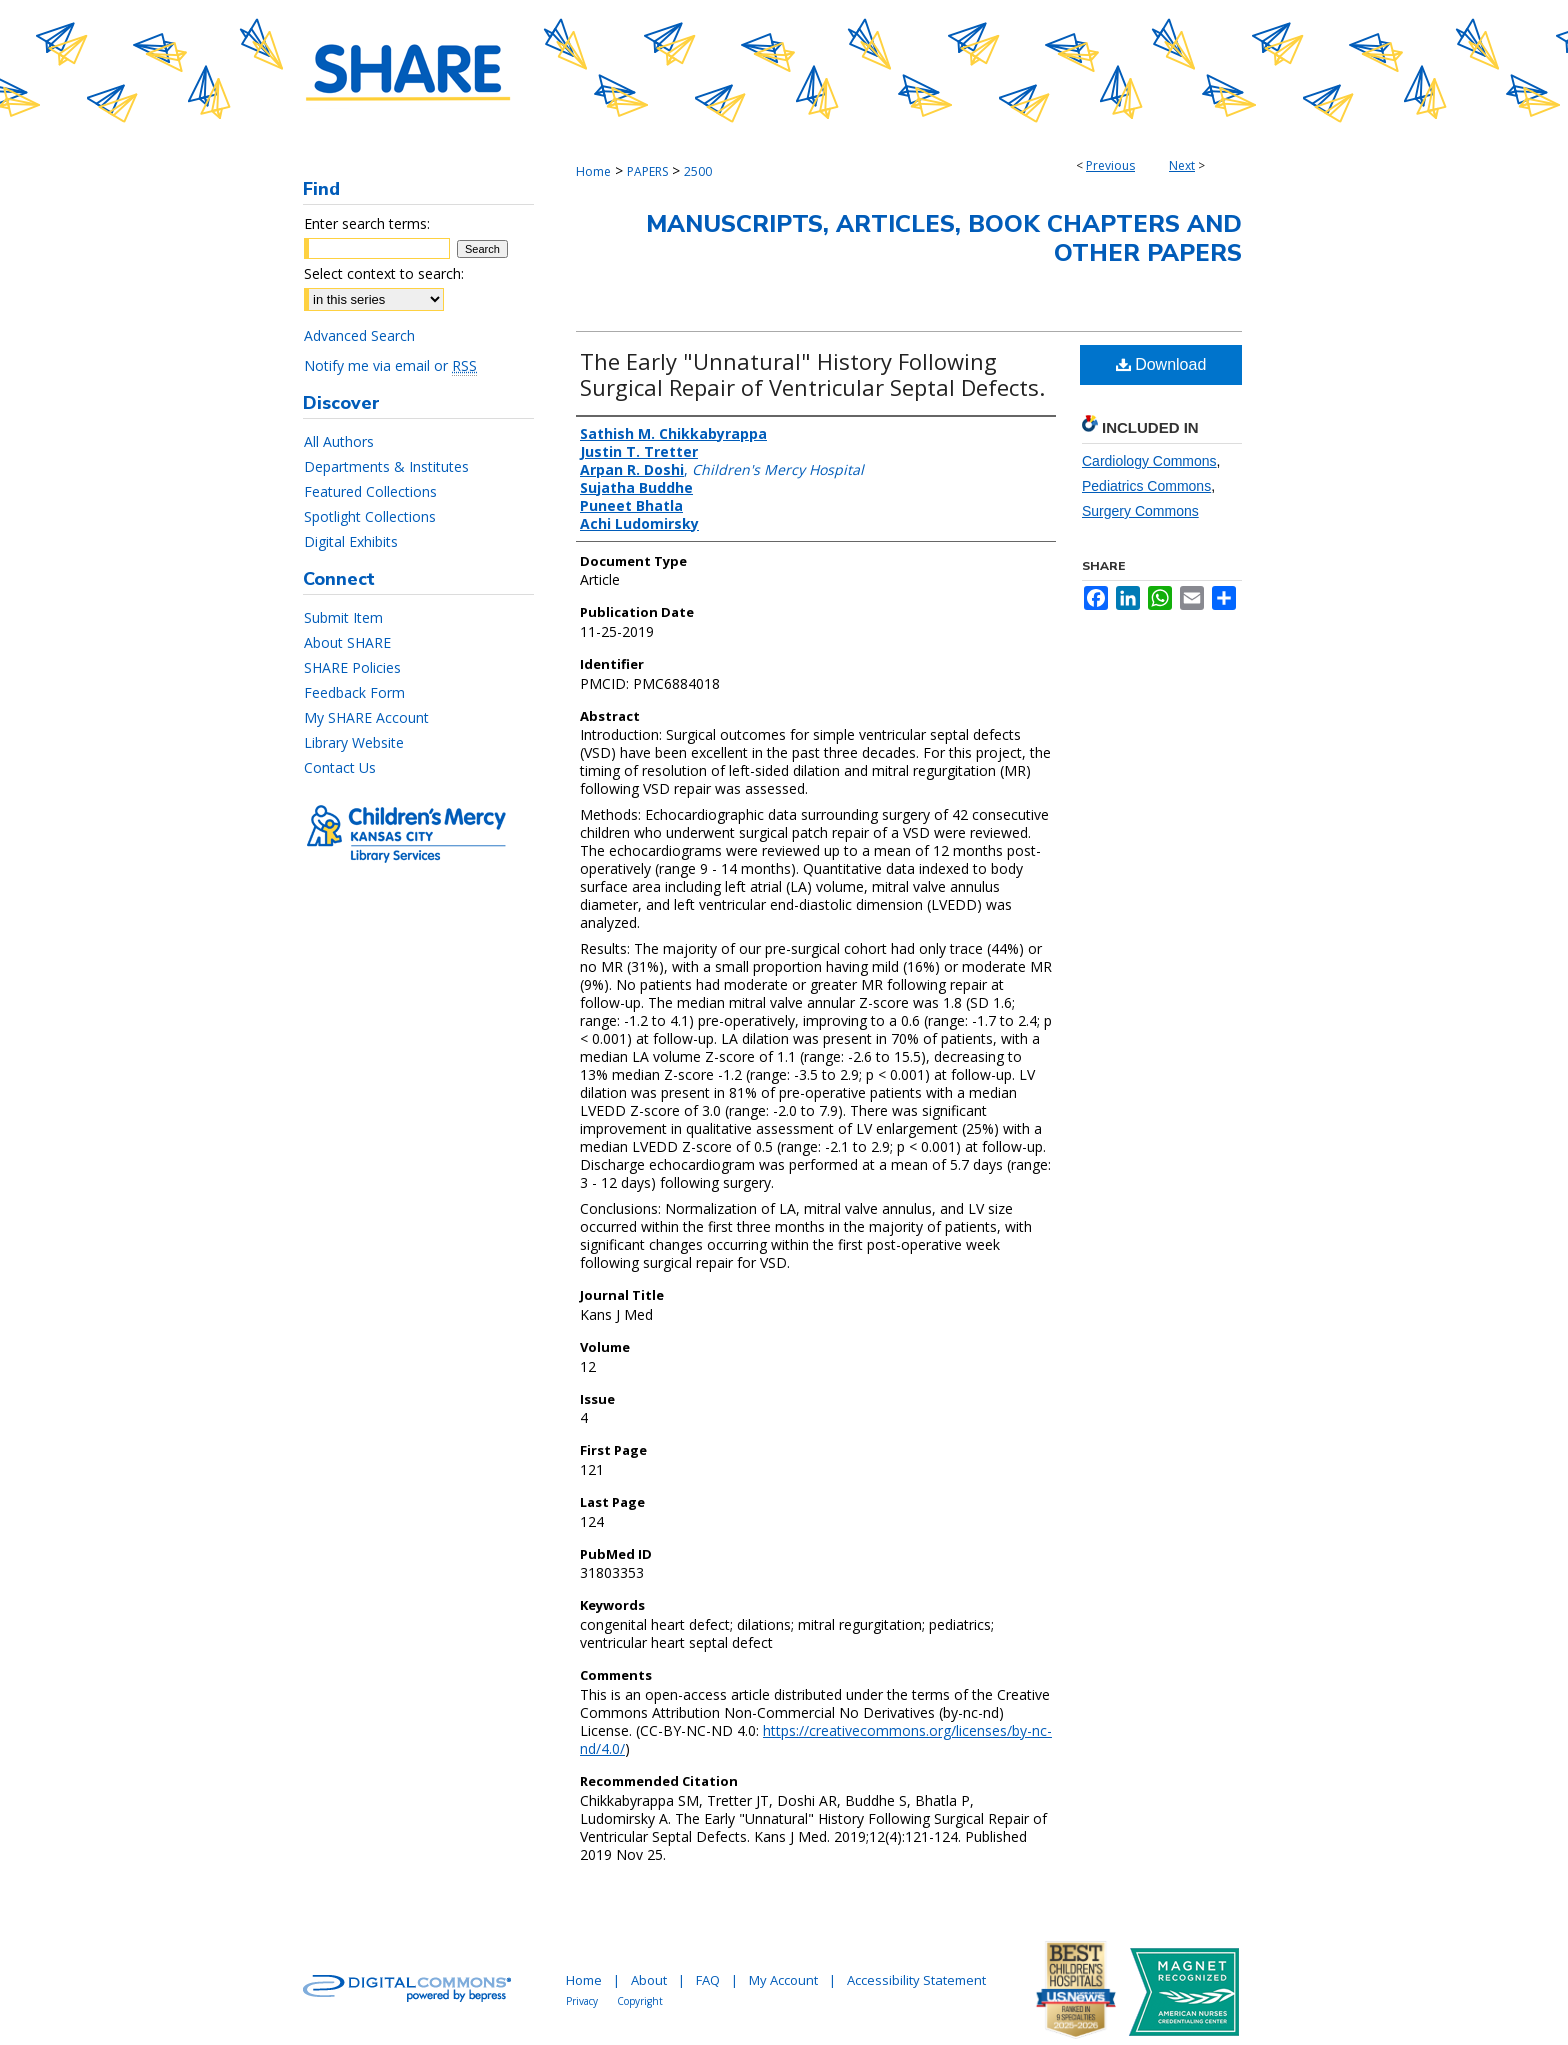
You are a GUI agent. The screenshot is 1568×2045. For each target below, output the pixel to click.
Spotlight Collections (370, 516)
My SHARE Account (366, 717)
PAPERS (647, 171)
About (649, 1980)
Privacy (582, 2001)
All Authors (339, 441)
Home (593, 171)
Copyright (640, 2001)
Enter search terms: (367, 223)
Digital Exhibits (351, 541)
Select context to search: (384, 273)
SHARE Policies (352, 667)
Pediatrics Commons (1146, 486)
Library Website (354, 742)
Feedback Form (354, 692)
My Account (783, 1980)
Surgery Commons (1140, 511)
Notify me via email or (390, 365)
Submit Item (343, 617)
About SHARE (347, 642)
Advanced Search (359, 335)
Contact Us (340, 767)
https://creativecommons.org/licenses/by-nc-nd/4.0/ (816, 1739)
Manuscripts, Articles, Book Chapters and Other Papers (944, 238)
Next (1182, 165)
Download (1161, 364)
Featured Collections (370, 491)
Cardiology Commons (1149, 461)
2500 (698, 171)
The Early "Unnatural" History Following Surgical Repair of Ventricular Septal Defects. (812, 374)
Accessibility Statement (916, 1980)
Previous (1110, 165)
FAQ (708, 1980)
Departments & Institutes (386, 466)
